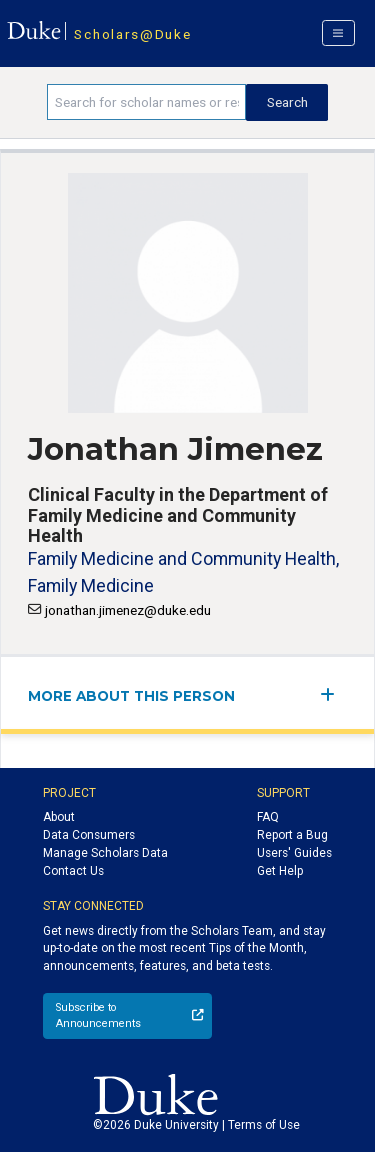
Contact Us (73, 871)
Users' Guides (294, 853)
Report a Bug (292, 835)
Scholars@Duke (132, 34)
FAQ (268, 817)
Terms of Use (264, 1125)
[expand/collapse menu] (333, 694)
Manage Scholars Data (105, 853)
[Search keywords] (146, 102)
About (59, 817)
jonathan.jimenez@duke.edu (128, 610)
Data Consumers (89, 835)
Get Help (280, 871)
